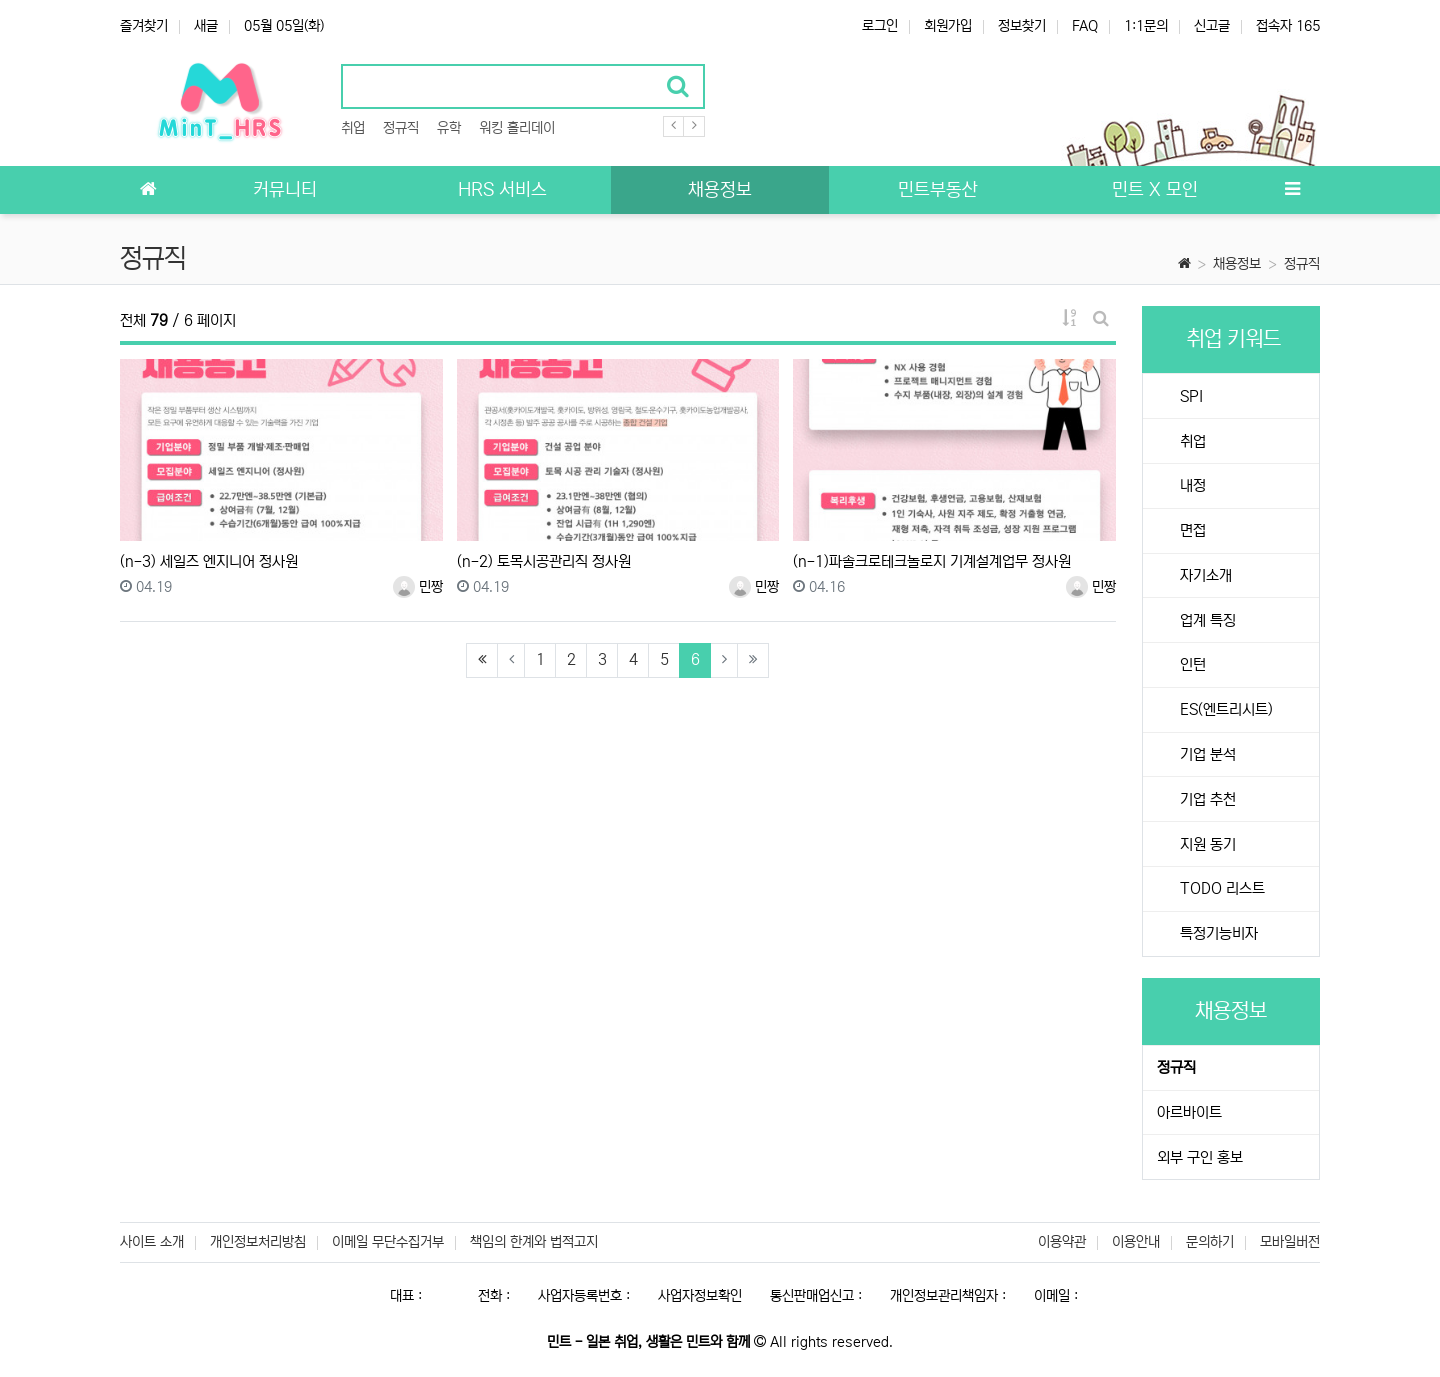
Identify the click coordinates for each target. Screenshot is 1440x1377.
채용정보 (1237, 264)
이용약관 (1062, 1242)
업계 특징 (1206, 620)
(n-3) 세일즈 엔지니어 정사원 (209, 561)
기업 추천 (1206, 799)
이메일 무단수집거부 (388, 1242)
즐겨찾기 (144, 26)
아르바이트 (1189, 1112)
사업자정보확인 (700, 1296)
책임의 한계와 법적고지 (534, 1242)
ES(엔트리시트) (1224, 709)
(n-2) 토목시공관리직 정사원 (544, 561)
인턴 (1191, 664)
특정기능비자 (1217, 933)
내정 (1191, 485)
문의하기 (1210, 1242)
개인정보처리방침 (258, 1242)
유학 (449, 128)
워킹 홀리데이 (517, 128)
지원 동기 (1206, 844)
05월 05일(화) (284, 26)
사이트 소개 (152, 1242)
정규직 (401, 128)
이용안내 (1136, 1242)
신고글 (1212, 26)
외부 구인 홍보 (1200, 1157)
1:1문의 (1146, 26)
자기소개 (1204, 575)
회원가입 (948, 26)
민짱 (418, 587)
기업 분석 (1206, 754)
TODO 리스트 (1220, 888)
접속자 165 (1288, 26)
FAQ (1085, 26)
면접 (1191, 530)
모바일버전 (1290, 1242)
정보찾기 (1022, 26)
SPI (1189, 396)
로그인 (880, 26)
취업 (353, 128)
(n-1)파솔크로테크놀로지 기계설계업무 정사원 (932, 561)
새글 (206, 26)
